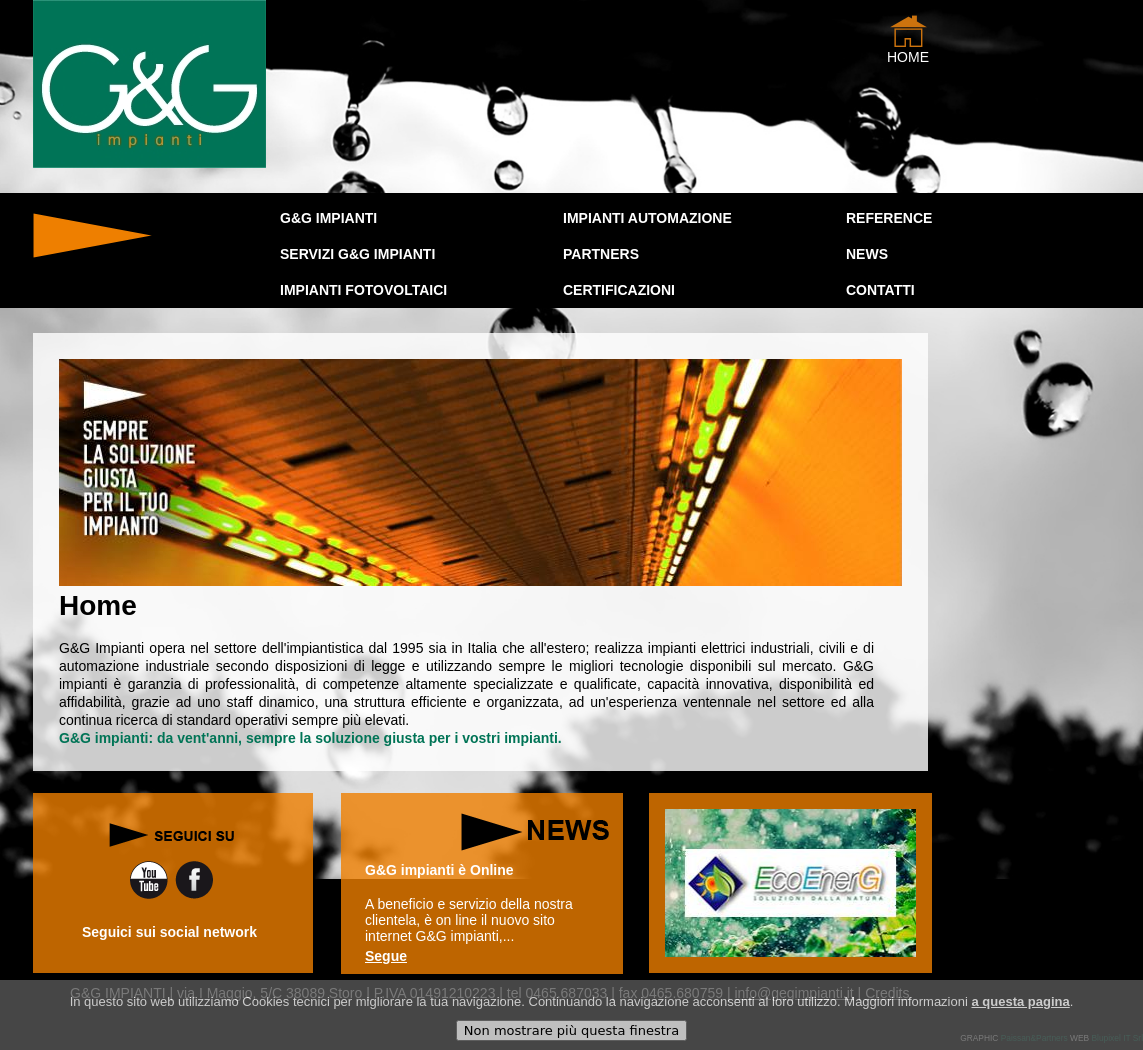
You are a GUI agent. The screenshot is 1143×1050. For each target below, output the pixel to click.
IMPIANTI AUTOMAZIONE (647, 218)
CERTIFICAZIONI (619, 290)
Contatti (880, 290)
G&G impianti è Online (439, 870)
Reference (889, 218)
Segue (386, 956)
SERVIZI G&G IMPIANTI (357, 254)
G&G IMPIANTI (328, 218)
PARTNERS (601, 254)
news (867, 254)
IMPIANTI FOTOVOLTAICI (363, 290)
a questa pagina (1020, 1008)
